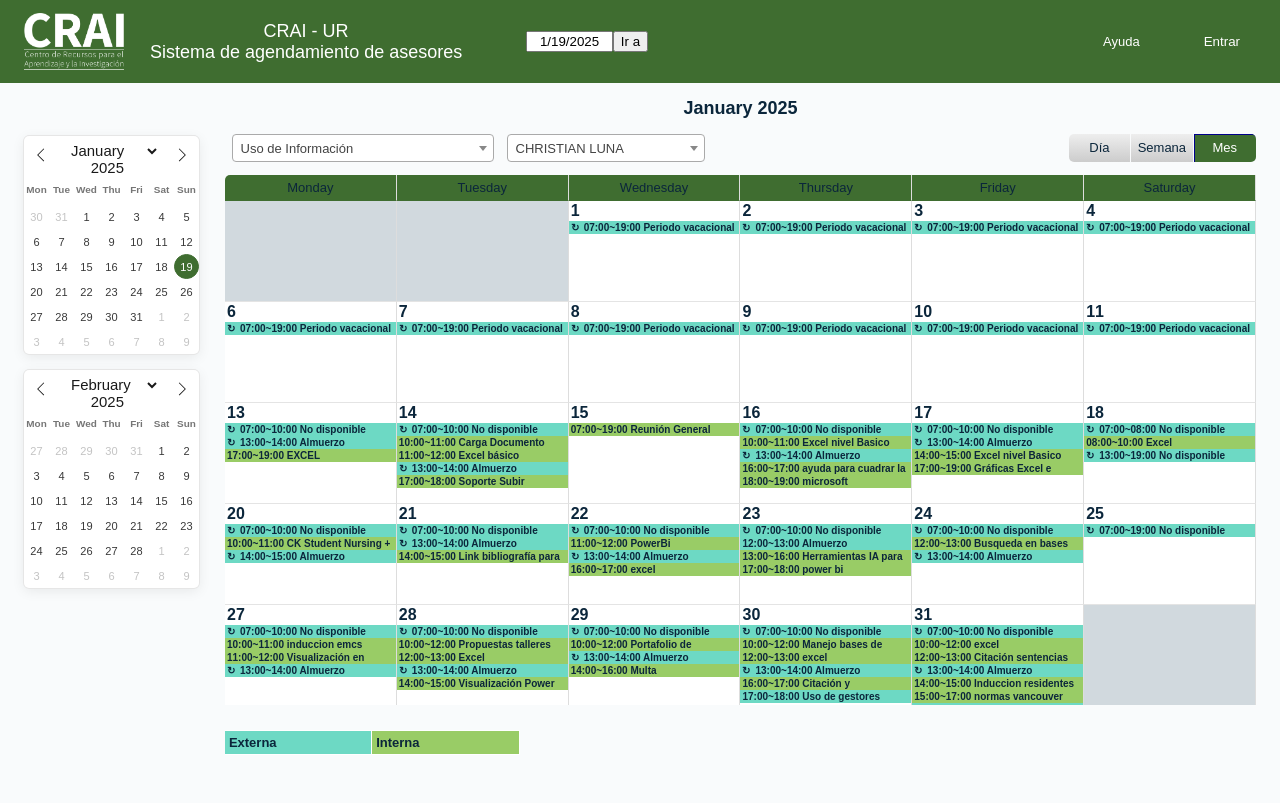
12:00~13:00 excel (784, 657)
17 (923, 412)
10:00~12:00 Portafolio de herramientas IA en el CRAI (635, 645)
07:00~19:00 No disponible (1162, 530)
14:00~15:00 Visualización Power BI (477, 684)
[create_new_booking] (654, 251)
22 (580, 513)
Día (1099, 147)
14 (408, 412)
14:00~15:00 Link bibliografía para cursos (479, 557)
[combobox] (363, 148)
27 (236, 614)
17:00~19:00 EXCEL (273, 455)
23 (751, 513)
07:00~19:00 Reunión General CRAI (641, 430)
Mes (1225, 147)
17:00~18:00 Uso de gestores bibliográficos (811, 697)
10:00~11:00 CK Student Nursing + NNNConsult (308, 544)
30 (751, 614)
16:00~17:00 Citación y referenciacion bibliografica (807, 684)
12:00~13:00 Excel (442, 657)
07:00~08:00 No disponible (1162, 429)
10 (923, 311)
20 (236, 513)
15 (580, 412)
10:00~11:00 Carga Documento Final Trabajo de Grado (472, 443)
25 (1095, 513)
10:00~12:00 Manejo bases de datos (812, 645)
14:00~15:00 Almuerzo (292, 556)
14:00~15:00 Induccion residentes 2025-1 (994, 684)
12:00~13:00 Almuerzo (794, 543)
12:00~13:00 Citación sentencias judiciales (991, 658)
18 (1095, 412)
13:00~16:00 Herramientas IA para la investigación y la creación (822, 557)
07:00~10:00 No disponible (303, 429)
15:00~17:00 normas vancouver (988, 696)
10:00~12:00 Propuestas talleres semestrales (475, 645)
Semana (1162, 147)
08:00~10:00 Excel (1129, 442)
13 (236, 412)
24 (923, 513)
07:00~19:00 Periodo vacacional (659, 227)
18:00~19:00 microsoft (794, 481)
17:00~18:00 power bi (792, 569)
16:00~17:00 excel (613, 569)
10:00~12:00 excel (956, 644)
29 (580, 614)
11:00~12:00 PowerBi (621, 543)
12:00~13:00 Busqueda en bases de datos (991, 544)
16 (751, 412)
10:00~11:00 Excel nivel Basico (815, 442)
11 (1095, 311)
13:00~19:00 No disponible (1162, 455)
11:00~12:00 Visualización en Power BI (295, 658)
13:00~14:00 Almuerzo (292, 442)
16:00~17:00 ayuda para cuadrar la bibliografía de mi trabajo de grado (824, 469)
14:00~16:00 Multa (614, 670)
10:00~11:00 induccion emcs (294, 644)
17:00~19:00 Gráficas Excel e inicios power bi (982, 469)
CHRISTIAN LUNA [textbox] (570, 148)
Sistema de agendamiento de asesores (306, 52)
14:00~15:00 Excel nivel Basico (987, 455)
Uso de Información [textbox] (297, 148)
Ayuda (1121, 41)
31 (923, 614)
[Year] (112, 168)
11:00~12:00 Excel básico (459, 455)
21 (408, 513)
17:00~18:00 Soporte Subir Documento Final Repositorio (468, 482)
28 (408, 614)
